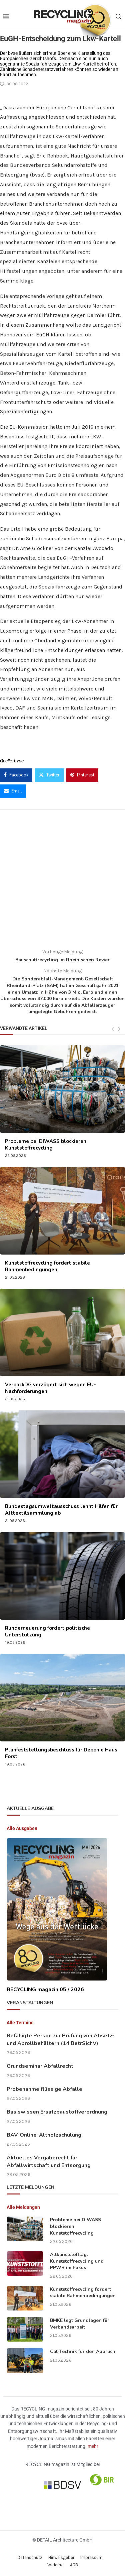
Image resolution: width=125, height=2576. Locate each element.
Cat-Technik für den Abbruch (82, 2351)
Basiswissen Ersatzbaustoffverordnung (57, 2112)
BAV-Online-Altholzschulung (44, 2135)
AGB (74, 2564)
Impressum (91, 2557)
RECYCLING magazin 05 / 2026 (45, 1989)
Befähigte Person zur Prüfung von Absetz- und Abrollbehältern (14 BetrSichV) (60, 2039)
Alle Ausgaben (22, 1828)
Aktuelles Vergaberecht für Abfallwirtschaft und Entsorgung (49, 2161)
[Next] (119, 1029)
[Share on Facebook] (16, 775)
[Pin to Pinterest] (82, 775)
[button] (12, 2564)
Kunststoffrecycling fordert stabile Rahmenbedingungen (47, 1266)
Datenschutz (30, 2557)
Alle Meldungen (23, 2207)
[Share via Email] (13, 791)
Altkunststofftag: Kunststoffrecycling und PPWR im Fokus (77, 2261)
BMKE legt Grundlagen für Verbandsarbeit (79, 2323)
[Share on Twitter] (49, 775)
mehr (93, 2446)
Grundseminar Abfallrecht (40, 2066)
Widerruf (55, 2564)
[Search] (118, 16)
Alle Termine (20, 2022)
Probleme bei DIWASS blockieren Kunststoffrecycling (45, 1144)
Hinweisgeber (61, 2557)
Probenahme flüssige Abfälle (44, 2089)
